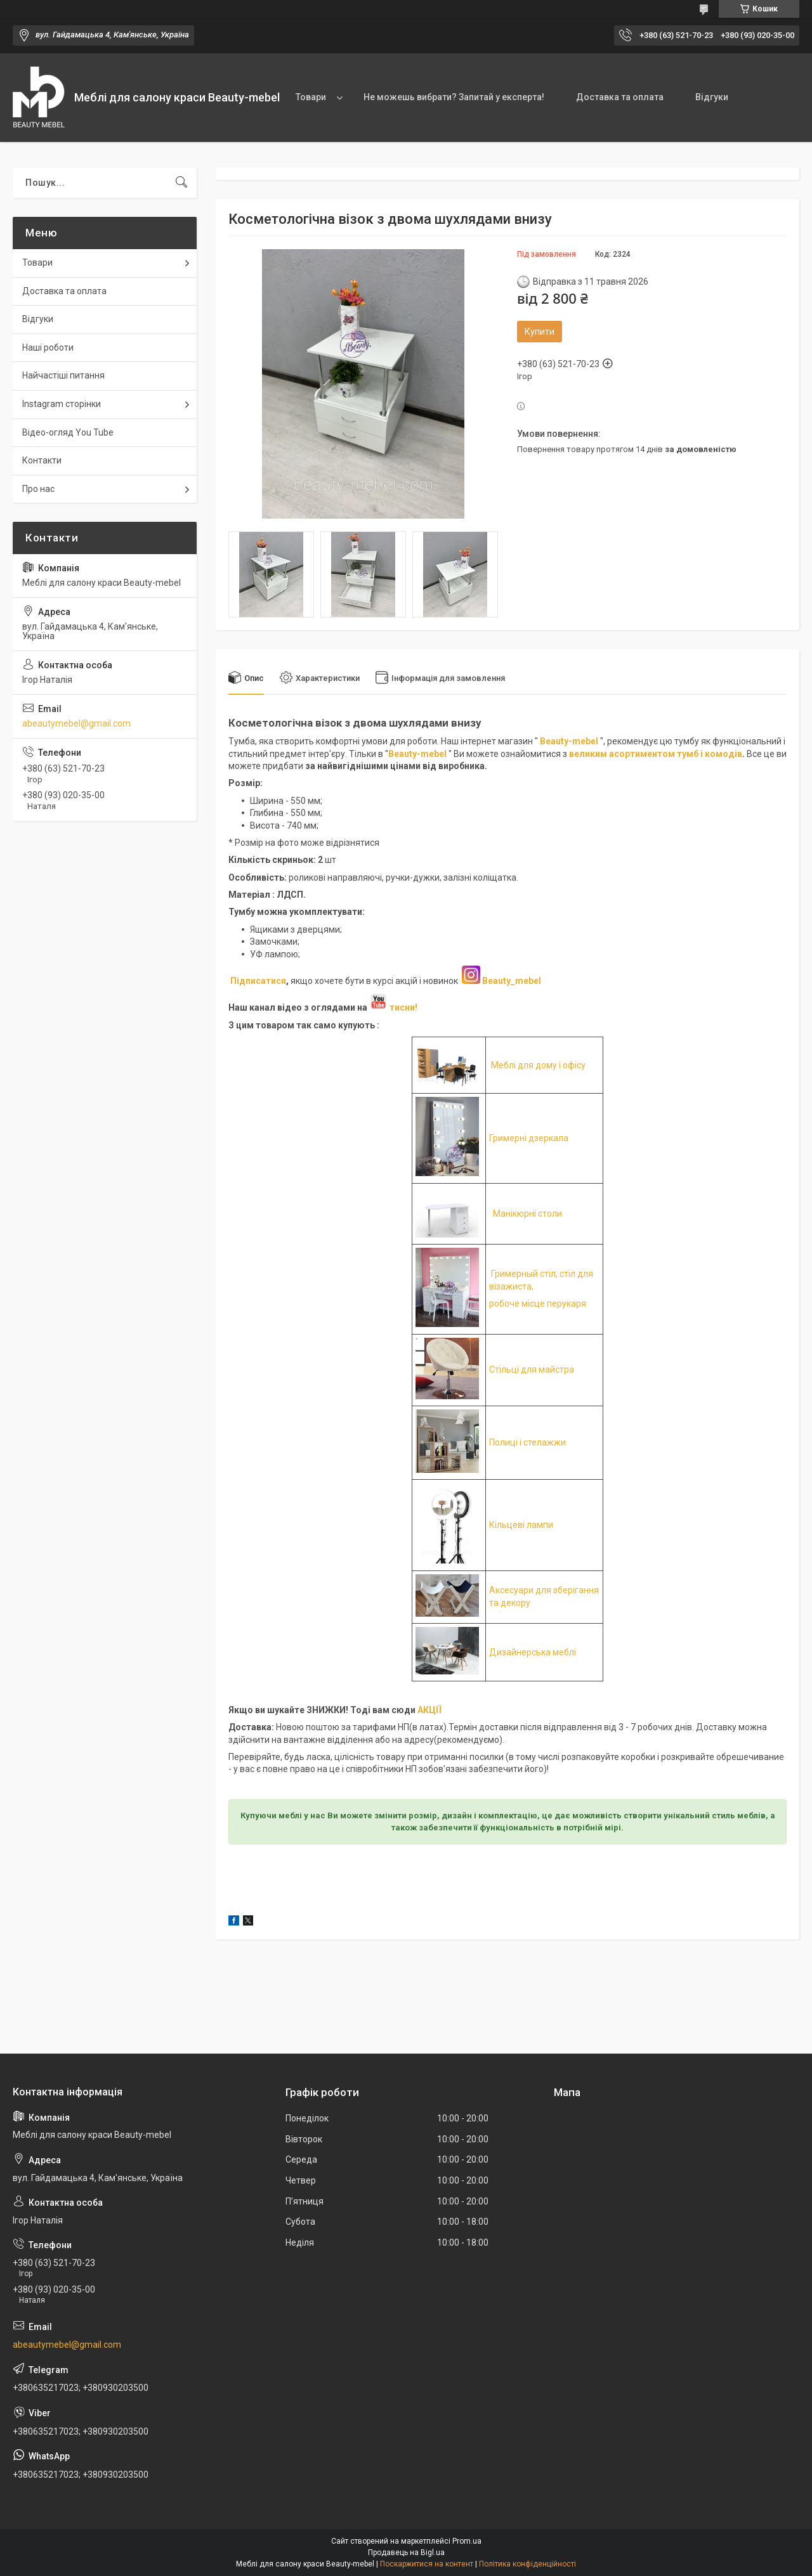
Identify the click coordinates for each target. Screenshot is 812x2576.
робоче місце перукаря (537, 1303)
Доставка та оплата (620, 97)
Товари (311, 97)
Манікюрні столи (527, 1213)
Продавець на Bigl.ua (406, 2552)
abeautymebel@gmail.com (76, 723)
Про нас (38, 489)
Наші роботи (48, 347)
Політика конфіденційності (527, 2564)
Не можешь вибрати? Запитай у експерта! (453, 97)
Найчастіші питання (63, 375)
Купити (539, 332)
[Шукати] (181, 182)
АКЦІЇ (429, 1710)
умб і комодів (712, 754)
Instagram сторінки (61, 404)
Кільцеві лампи (521, 1525)
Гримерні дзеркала (528, 1138)
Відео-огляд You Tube (68, 432)
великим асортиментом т (625, 754)
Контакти (42, 460)
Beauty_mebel (511, 981)
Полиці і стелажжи (527, 1442)
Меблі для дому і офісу (538, 1065)
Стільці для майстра (531, 1369)
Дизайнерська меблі (532, 1652)
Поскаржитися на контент (426, 2564)
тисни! (393, 1007)
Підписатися (258, 981)
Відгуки (711, 97)
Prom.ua (466, 2541)
